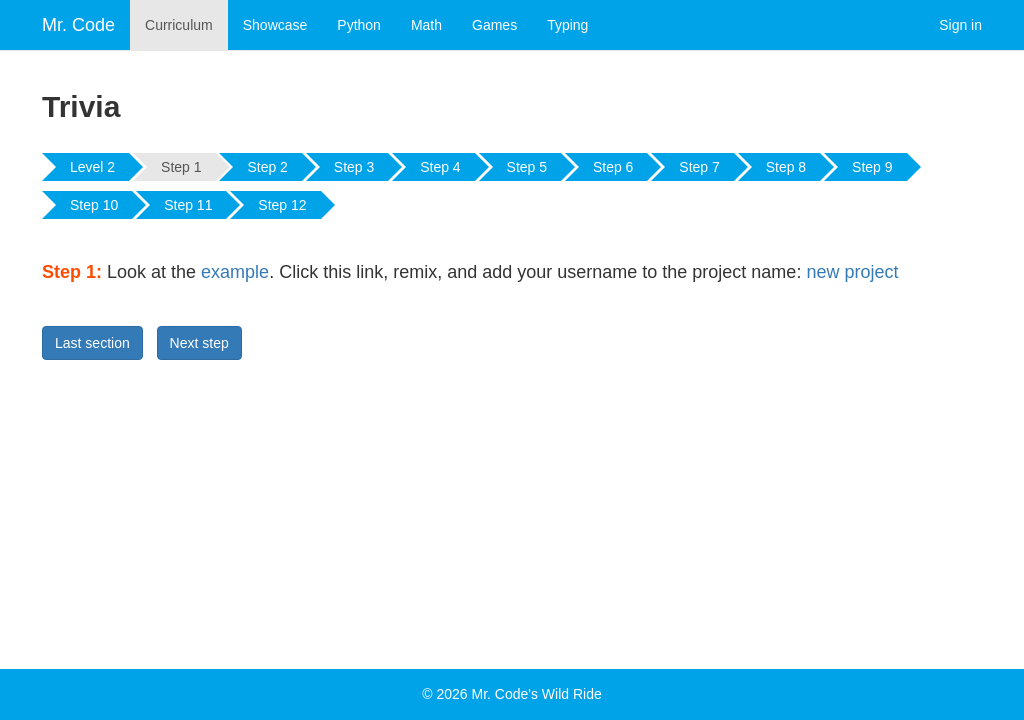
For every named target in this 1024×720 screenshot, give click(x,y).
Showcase (275, 25)
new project (852, 272)
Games (494, 25)
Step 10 (94, 205)
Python (359, 25)
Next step (199, 343)
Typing (567, 25)
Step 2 (267, 167)
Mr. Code (78, 25)
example (235, 272)
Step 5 (527, 167)
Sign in (960, 25)
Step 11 (188, 205)
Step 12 (282, 205)
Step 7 (699, 167)
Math (426, 25)
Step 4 (440, 167)
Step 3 (354, 167)
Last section (92, 343)
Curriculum (179, 25)
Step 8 (786, 167)
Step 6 (613, 167)
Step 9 (872, 167)
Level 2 (92, 167)
